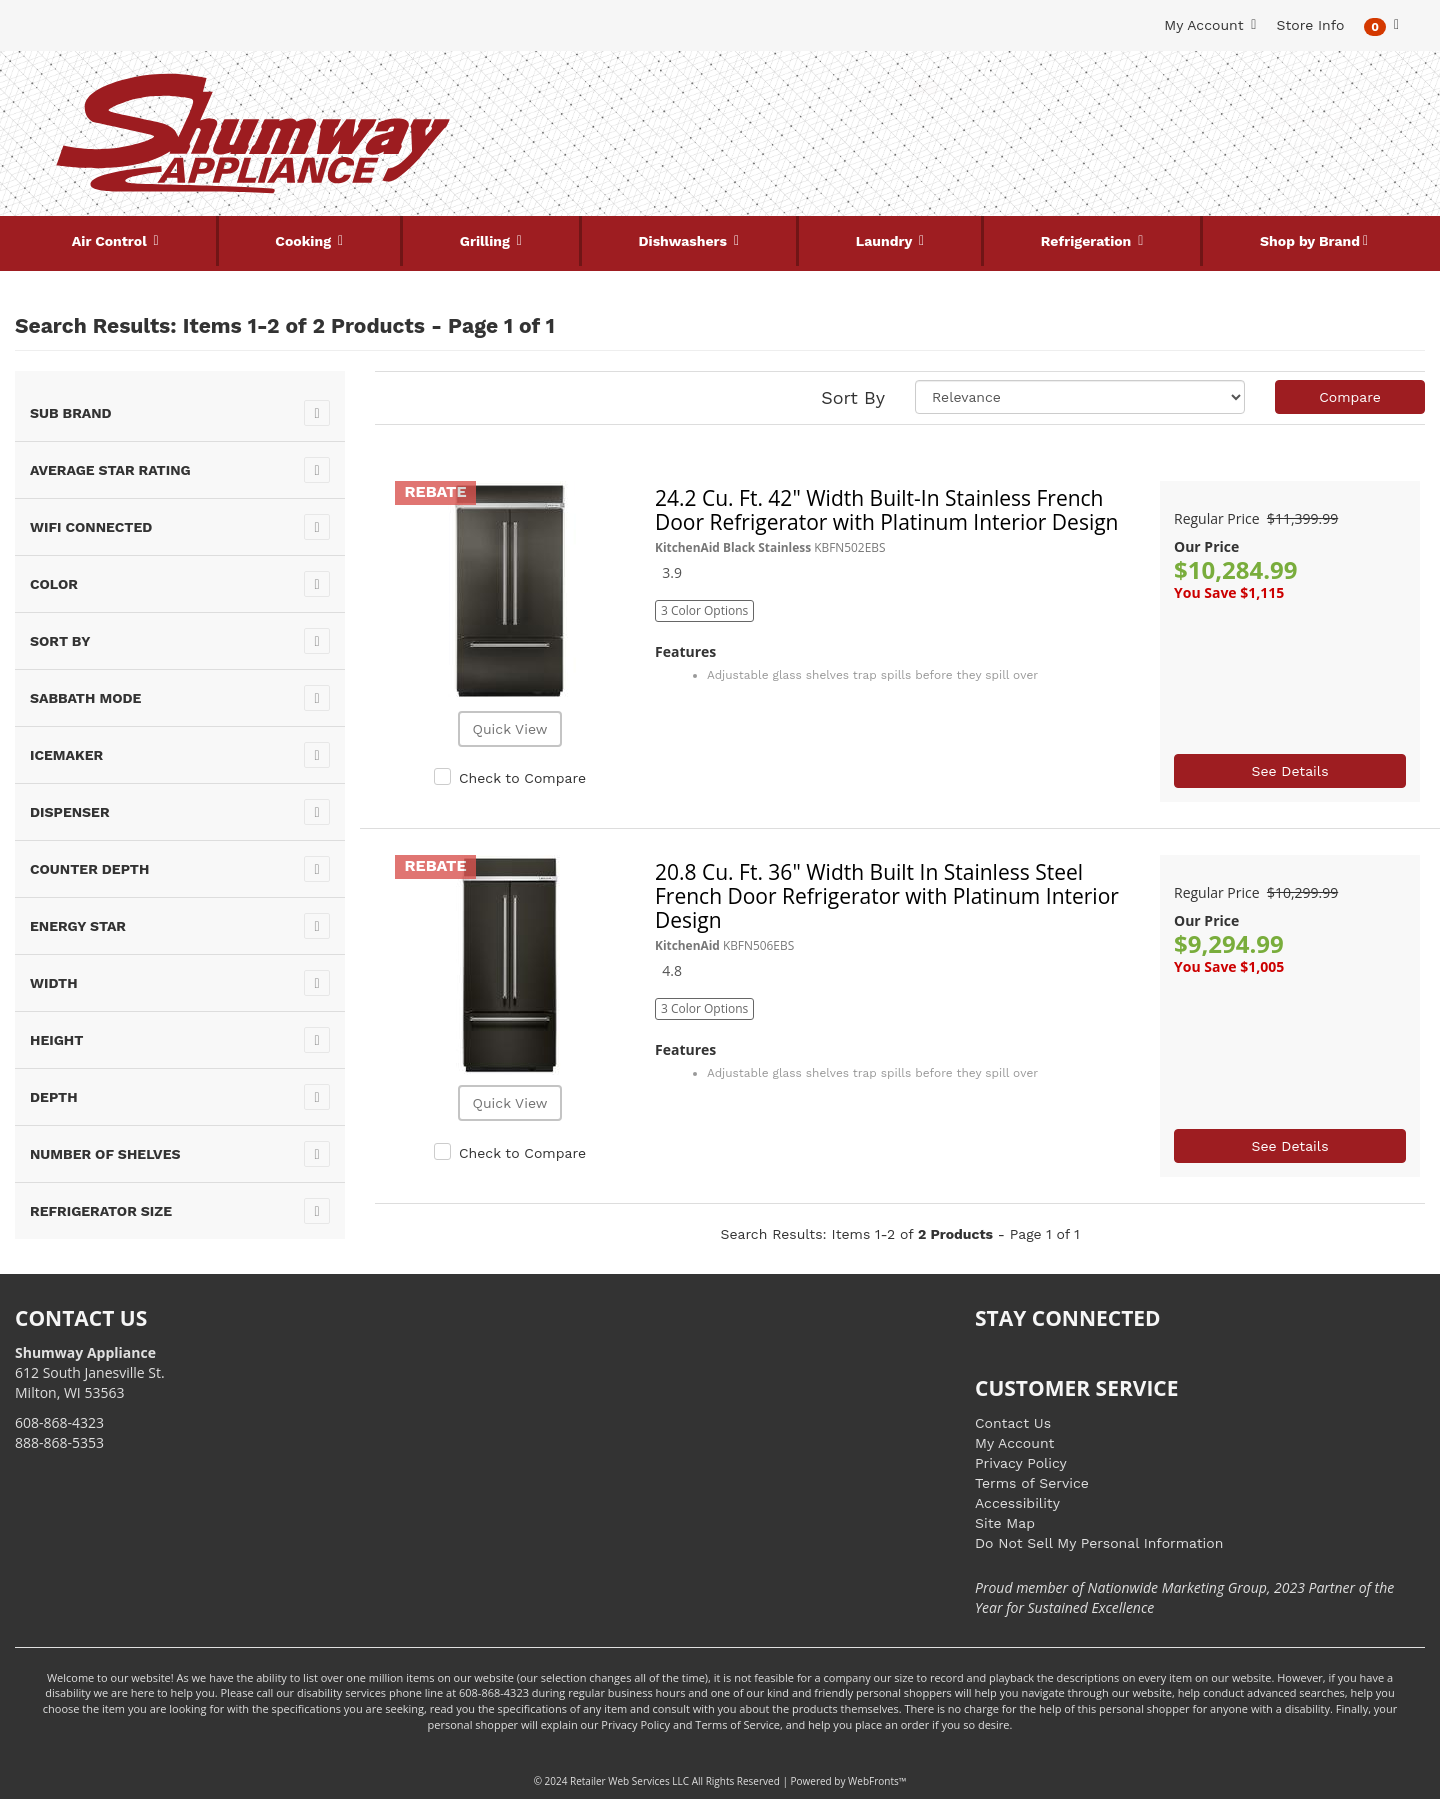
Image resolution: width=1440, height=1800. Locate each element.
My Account (1014, 1443)
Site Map (1005, 1523)
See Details (1289, 771)
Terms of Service (1032, 1483)
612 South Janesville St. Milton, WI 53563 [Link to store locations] (90, 1372)
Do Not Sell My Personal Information (1099, 1543)
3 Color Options (704, 610)
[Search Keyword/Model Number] (708, 88)
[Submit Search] (925, 88)
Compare (1350, 397)
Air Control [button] (111, 241)
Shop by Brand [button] (1310, 241)
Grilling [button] (487, 241)
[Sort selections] (1080, 397)
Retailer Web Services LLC (629, 1781)
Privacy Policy (1021, 1463)
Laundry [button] (886, 241)
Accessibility (1017, 1503)
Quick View (509, 729)
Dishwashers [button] (685, 241)
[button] (1381, 25)
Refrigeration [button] (1088, 241)
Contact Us (1013, 1423)
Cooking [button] (305, 241)
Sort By (853, 397)
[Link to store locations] (1186, 155)
